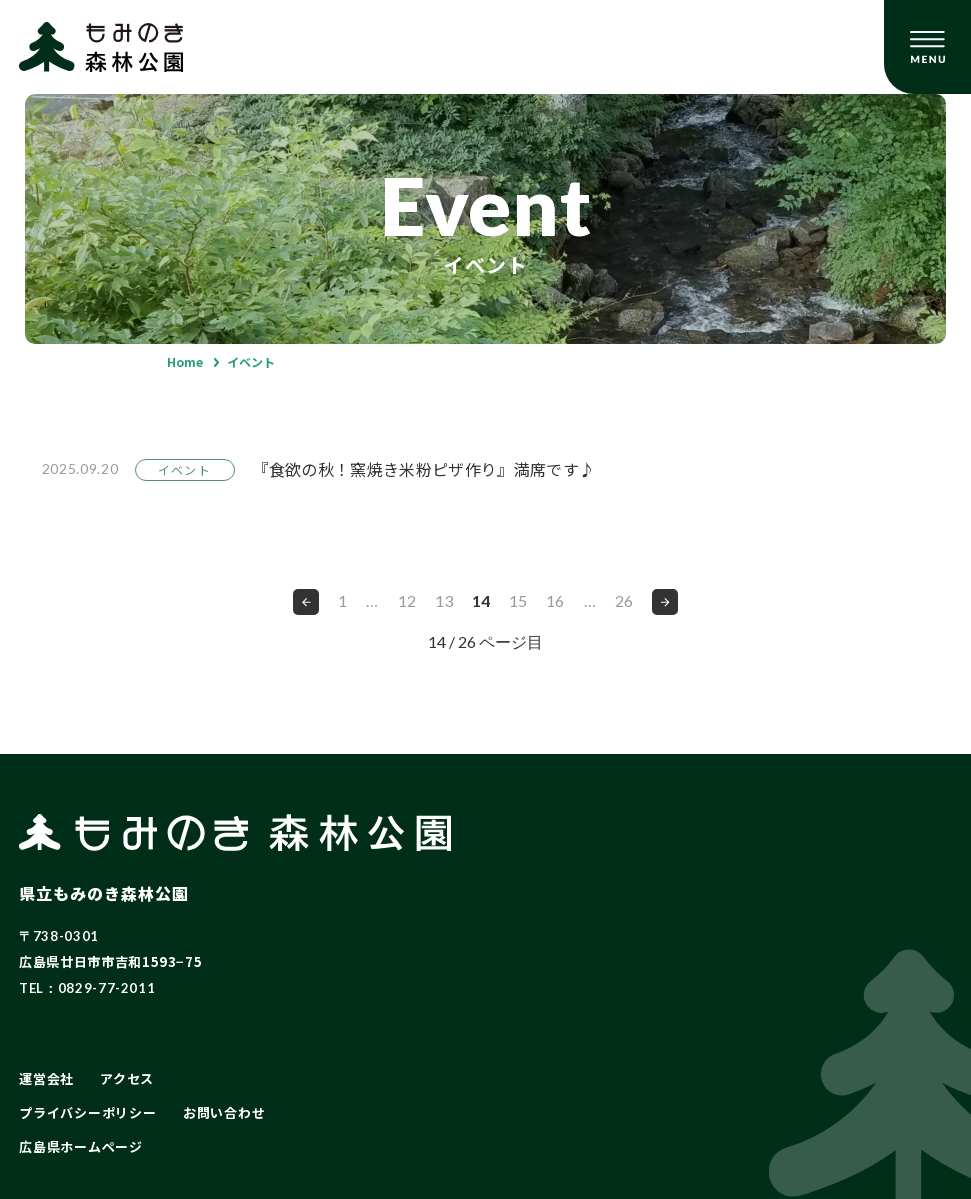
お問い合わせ (224, 1112)
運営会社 (46, 1078)
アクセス (127, 1078)
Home (185, 361)
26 (624, 600)
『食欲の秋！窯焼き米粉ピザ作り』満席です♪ (424, 469)
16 (555, 600)
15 (518, 600)
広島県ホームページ (81, 1146)
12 (407, 600)
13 (444, 600)
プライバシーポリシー (88, 1112)
